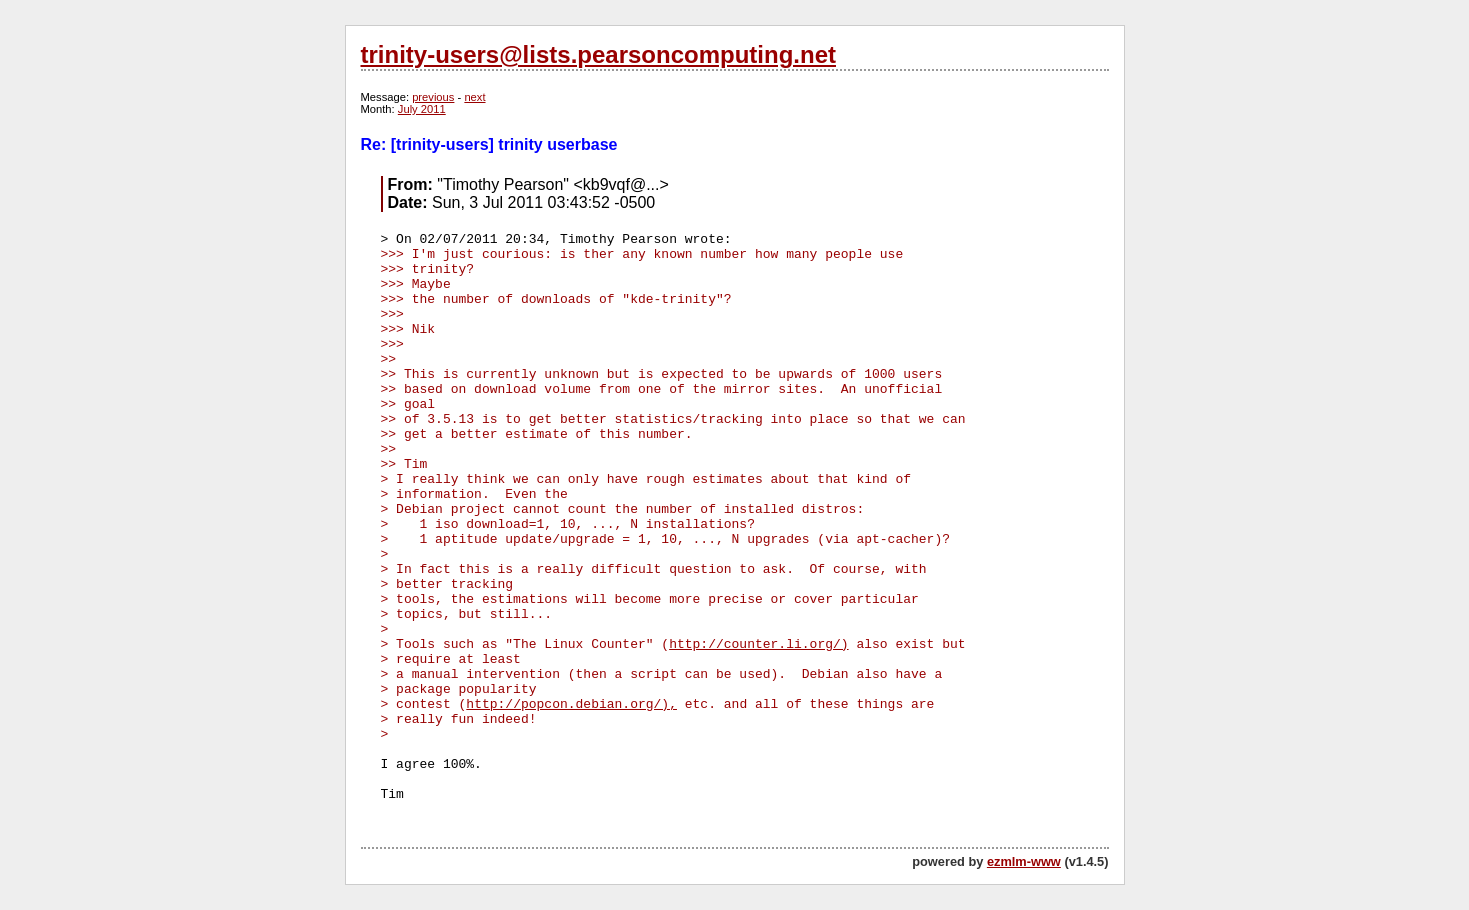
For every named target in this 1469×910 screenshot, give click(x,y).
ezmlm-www (1024, 861)
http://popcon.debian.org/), (571, 704)
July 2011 (422, 109)
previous (433, 97)
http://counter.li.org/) (758, 644)
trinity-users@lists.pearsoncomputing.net (598, 54)
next (474, 97)
